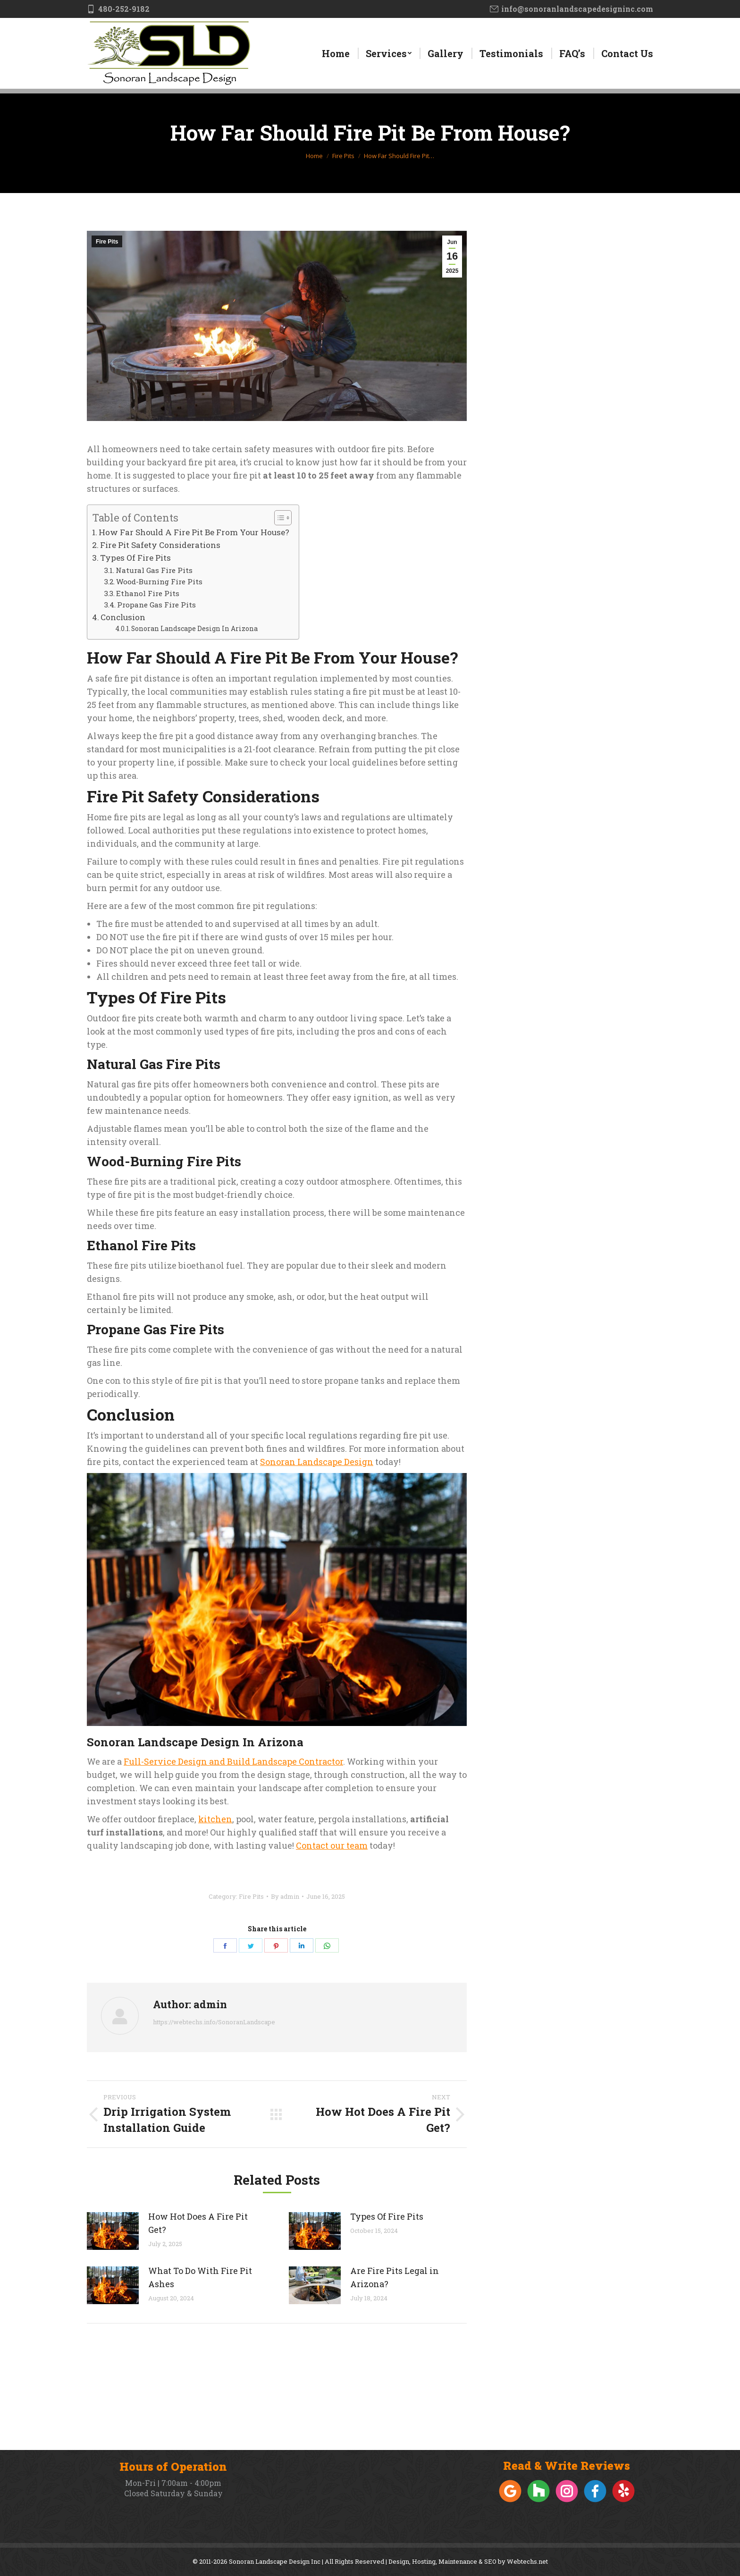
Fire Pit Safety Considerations (160, 544)
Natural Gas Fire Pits (154, 570)
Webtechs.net (527, 2561)
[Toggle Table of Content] (278, 518)
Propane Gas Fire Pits (156, 604)
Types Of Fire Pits (135, 557)
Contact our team (332, 1845)
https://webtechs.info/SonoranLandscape (214, 2022)
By (285, 1896)
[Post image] (113, 2231)
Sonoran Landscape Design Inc (274, 2561)
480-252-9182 (118, 9)
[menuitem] (336, 53)
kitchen (215, 1819)
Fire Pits (107, 241)
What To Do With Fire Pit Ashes (200, 2277)
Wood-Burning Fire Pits (159, 581)
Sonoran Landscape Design (316, 1461)
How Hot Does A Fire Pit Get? (198, 2223)
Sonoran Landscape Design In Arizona (194, 628)
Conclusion (123, 617)
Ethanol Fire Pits (147, 593)
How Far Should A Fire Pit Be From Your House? (194, 532)
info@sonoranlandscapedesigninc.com (571, 9)
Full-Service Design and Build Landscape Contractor (233, 1761)
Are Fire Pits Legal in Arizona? (394, 2277)
